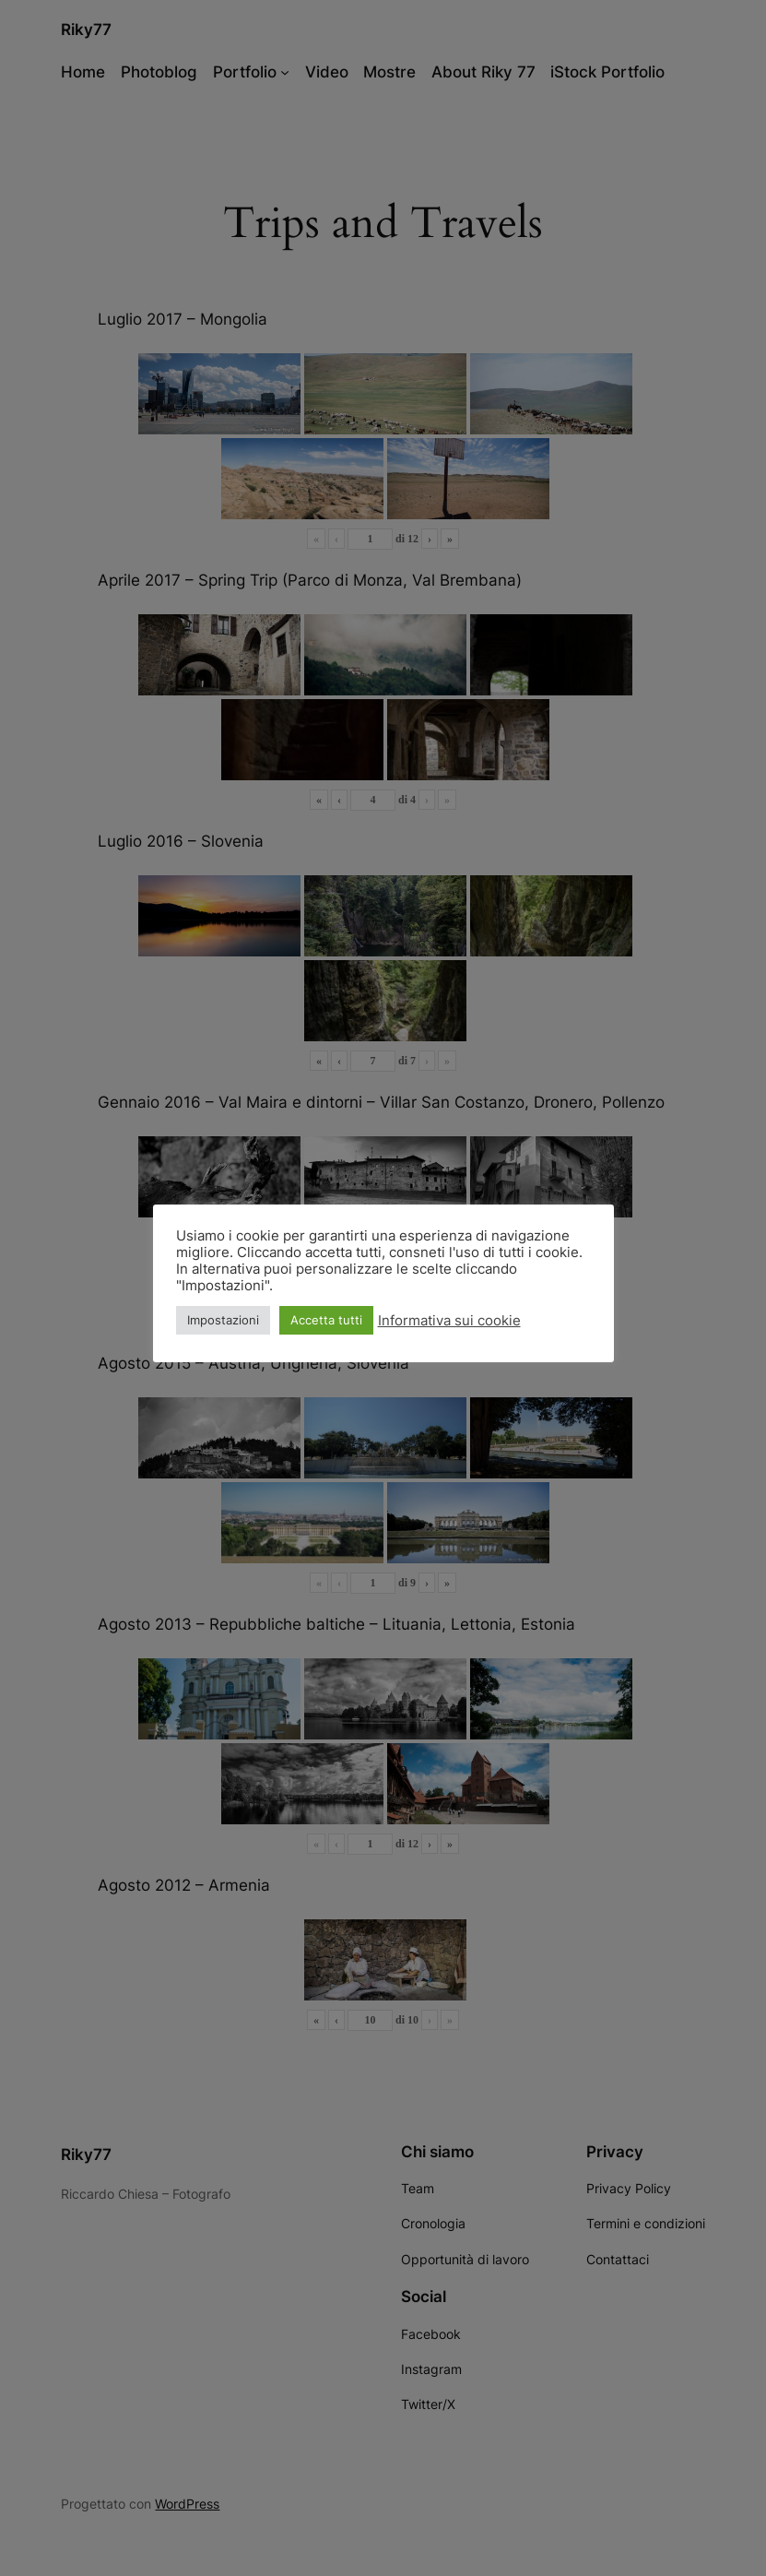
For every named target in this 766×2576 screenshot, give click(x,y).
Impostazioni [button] (223, 1319)
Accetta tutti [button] (326, 1319)
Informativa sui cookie (449, 1320)
